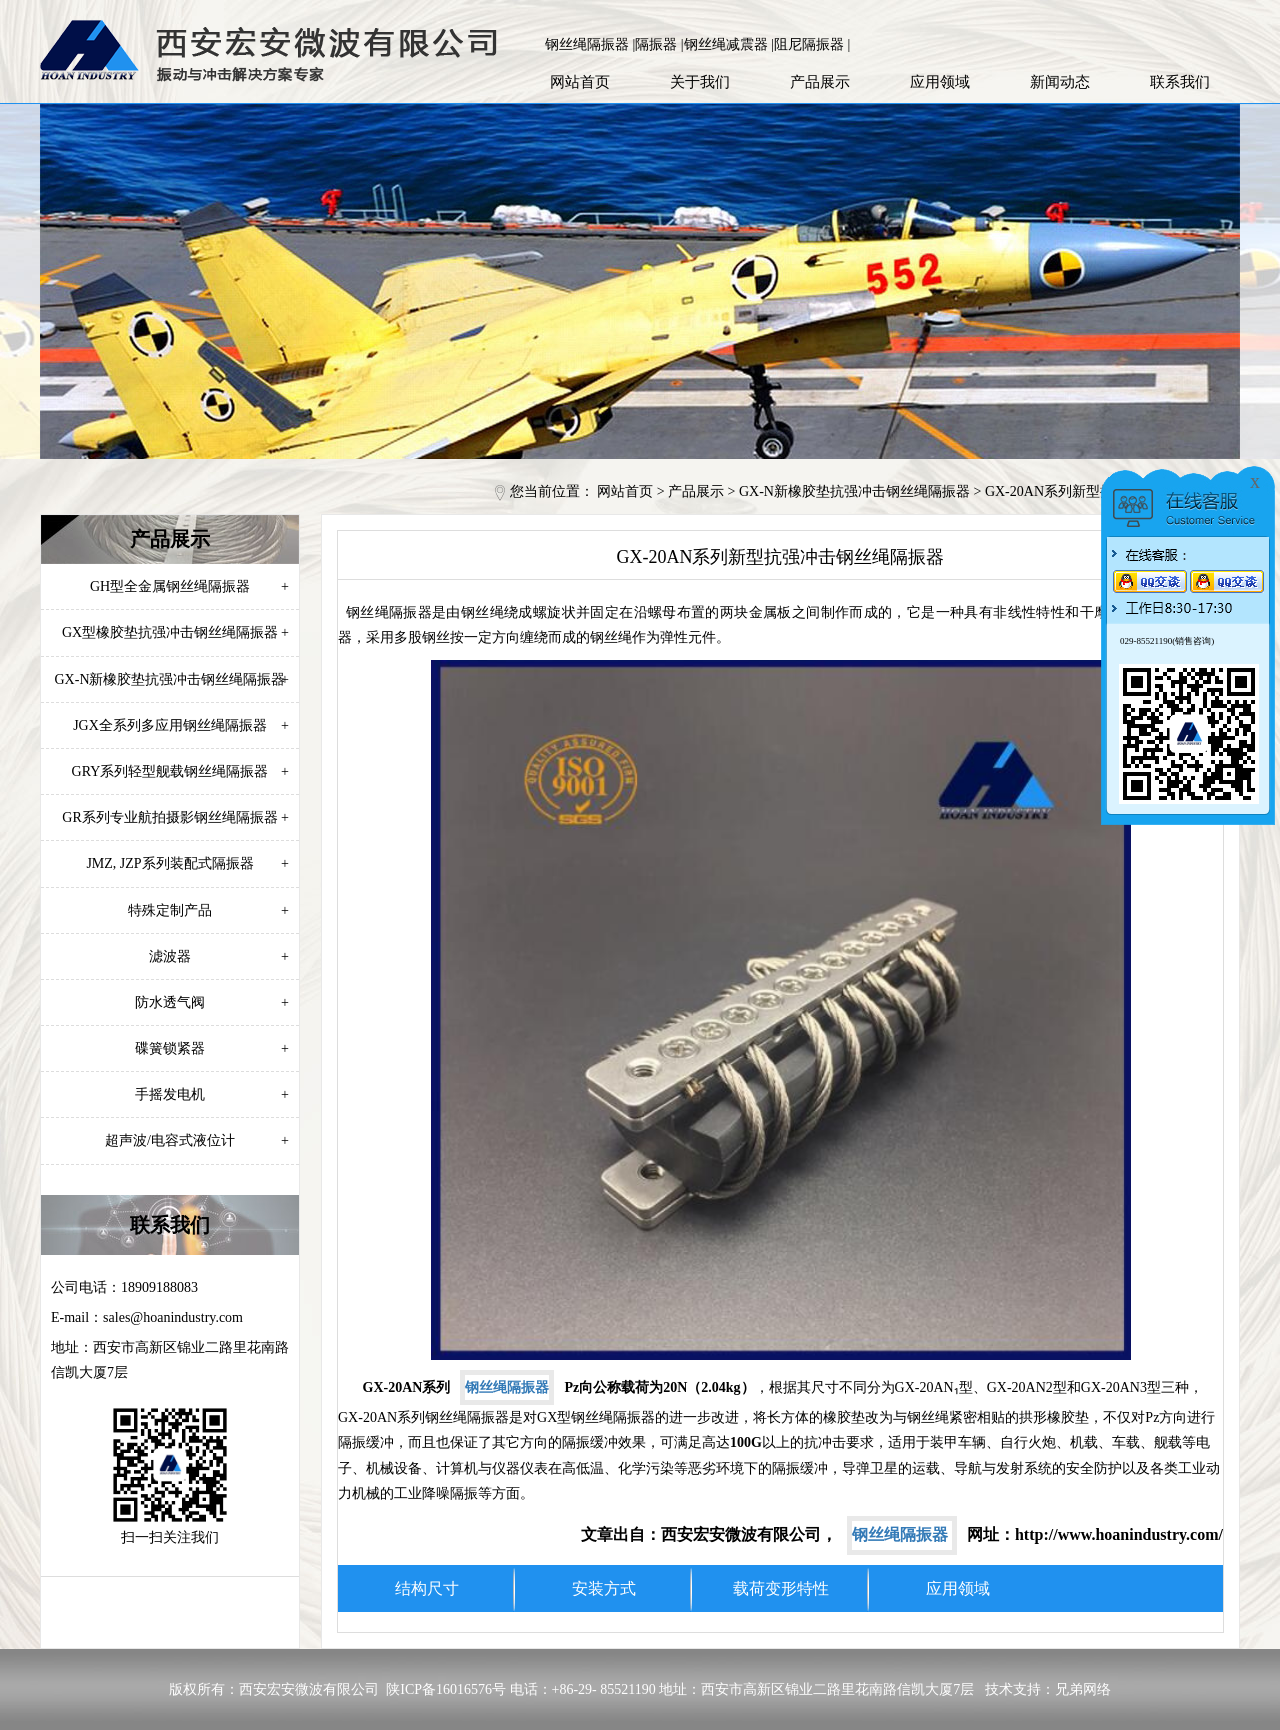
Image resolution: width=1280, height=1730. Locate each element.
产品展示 (820, 82)
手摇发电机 (212, 1094)
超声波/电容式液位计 (197, 1140)
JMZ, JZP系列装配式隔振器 (187, 863)
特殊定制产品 (208, 910)
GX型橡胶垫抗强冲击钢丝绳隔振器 (175, 632)
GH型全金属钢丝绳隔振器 (189, 586)
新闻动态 (1060, 82)
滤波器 (219, 956)
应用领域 (940, 82)
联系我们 (1180, 82)
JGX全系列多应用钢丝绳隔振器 (181, 725)
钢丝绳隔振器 (507, 1387)
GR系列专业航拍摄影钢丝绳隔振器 (175, 817)
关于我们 (700, 82)
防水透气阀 (212, 1002)
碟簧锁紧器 (212, 1048)
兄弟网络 (1083, 1689)
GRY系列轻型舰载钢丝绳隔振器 (180, 771)
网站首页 (580, 82)
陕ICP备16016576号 (446, 1689)
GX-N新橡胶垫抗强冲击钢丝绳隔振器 (854, 491)
